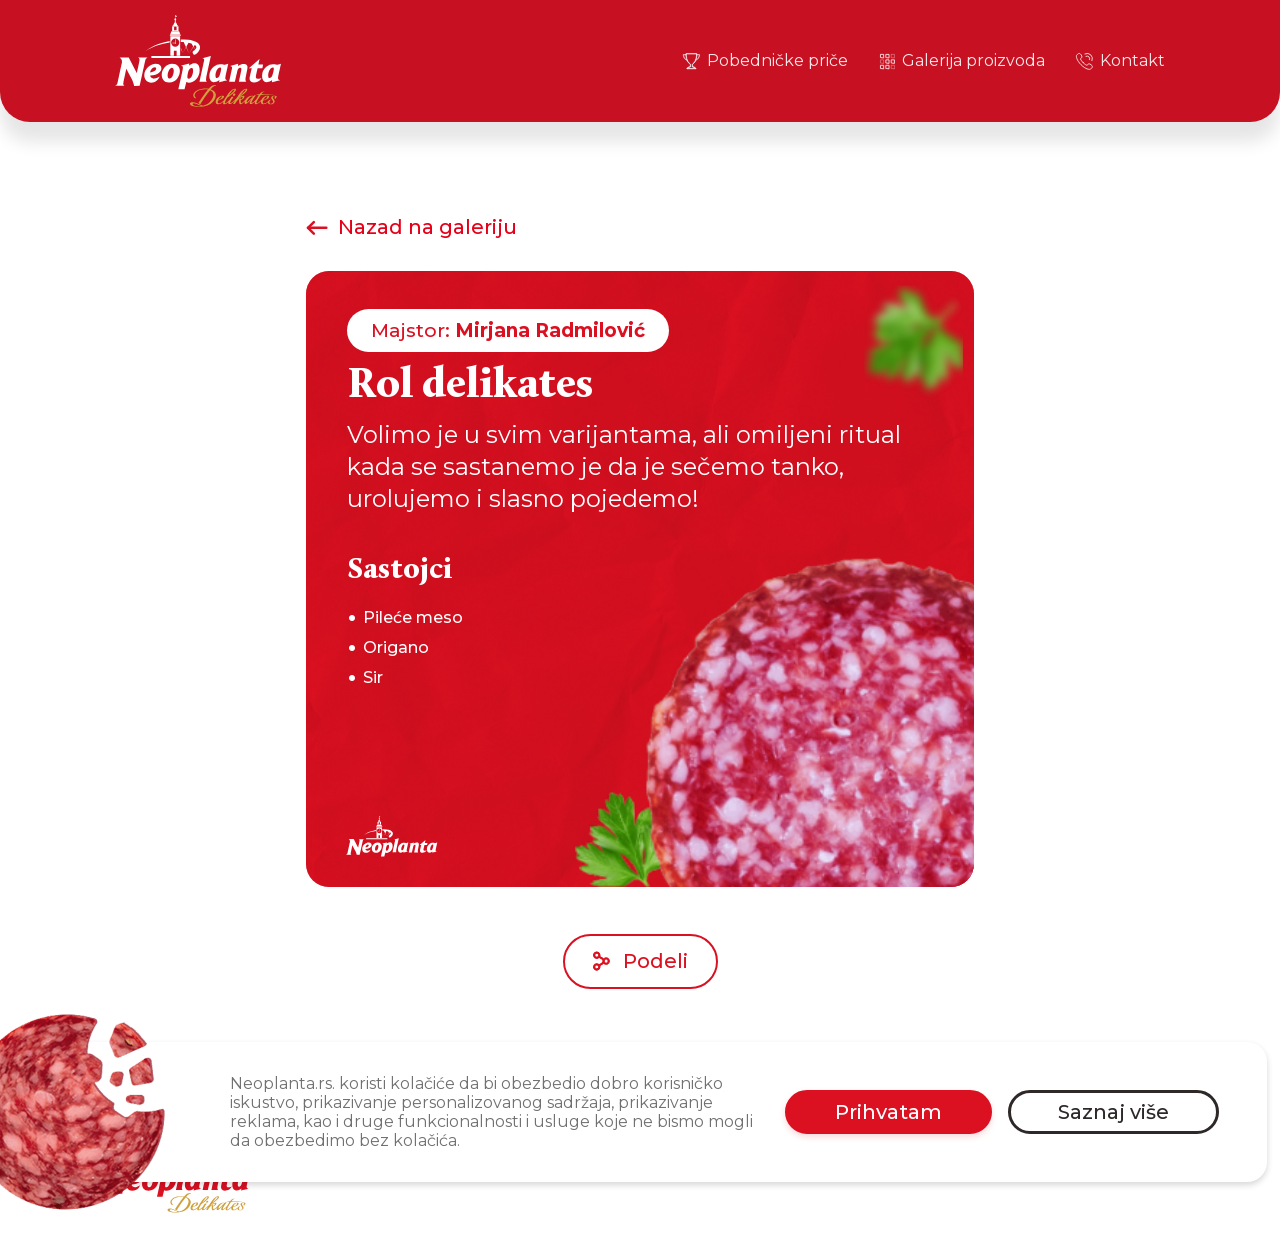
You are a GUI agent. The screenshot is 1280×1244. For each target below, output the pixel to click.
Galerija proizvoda (961, 61)
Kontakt (1119, 61)
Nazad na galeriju (411, 227)
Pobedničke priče (764, 61)
